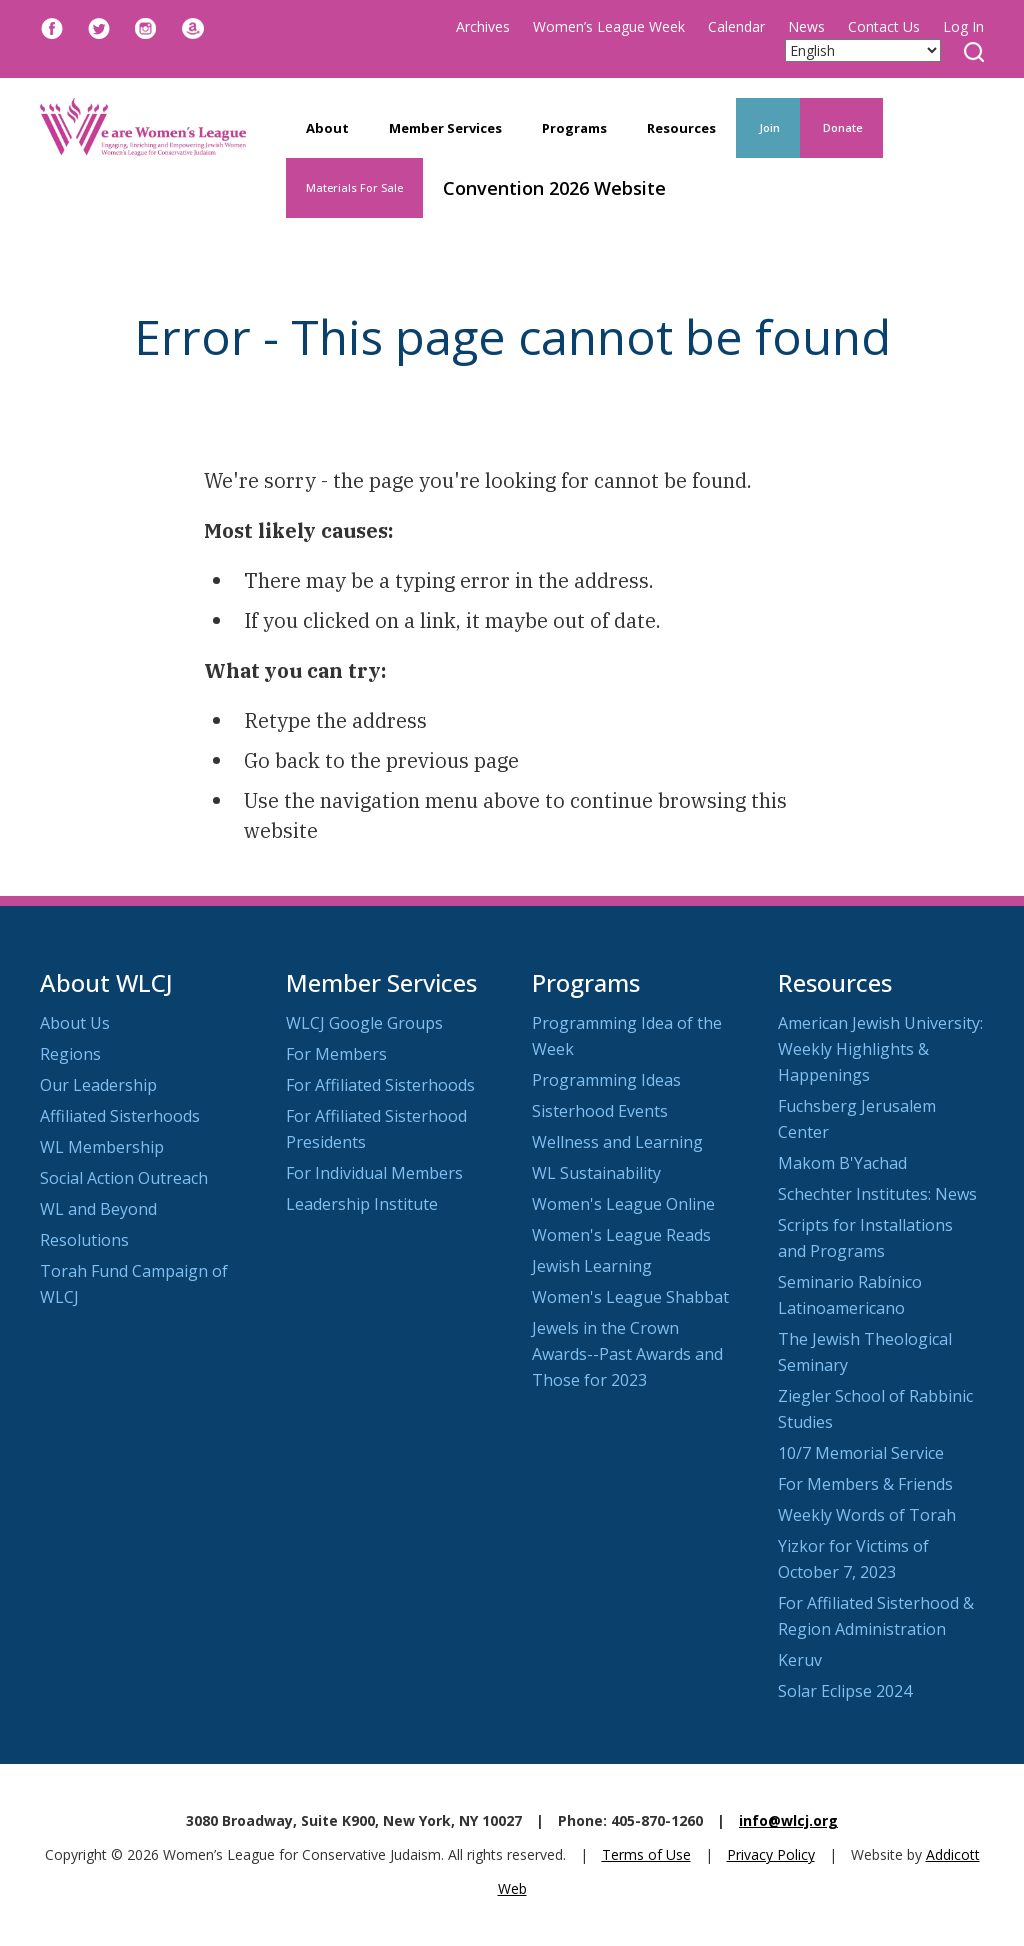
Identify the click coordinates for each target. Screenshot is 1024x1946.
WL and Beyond (98, 1209)
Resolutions (84, 1240)
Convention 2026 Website (554, 188)
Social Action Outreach (124, 1178)
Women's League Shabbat (630, 1297)
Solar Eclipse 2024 (845, 1691)
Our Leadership (98, 1085)
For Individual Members (374, 1173)
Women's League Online (623, 1204)
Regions (70, 1054)
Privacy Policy (771, 1854)
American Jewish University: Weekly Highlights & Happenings (880, 1049)
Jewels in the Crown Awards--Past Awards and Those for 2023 (627, 1354)
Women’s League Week (609, 26)
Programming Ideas (606, 1080)
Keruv (800, 1660)
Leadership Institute (362, 1204)
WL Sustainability (596, 1173)
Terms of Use (646, 1854)
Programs (574, 128)
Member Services (445, 128)
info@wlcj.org (788, 1820)
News (806, 26)
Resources (681, 128)
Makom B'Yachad (842, 1163)
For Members (336, 1054)
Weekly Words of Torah (867, 1515)
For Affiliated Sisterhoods (380, 1085)
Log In (963, 26)
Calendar (736, 26)
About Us (75, 1023)
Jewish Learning (592, 1266)
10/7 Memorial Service (861, 1453)
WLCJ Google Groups (364, 1023)
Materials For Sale (354, 187)
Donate (841, 127)
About (327, 128)
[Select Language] (863, 50)
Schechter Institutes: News (877, 1194)
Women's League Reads (621, 1235)
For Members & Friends (865, 1484)
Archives (483, 26)
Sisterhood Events (600, 1111)
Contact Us (884, 26)
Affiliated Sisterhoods (120, 1116)
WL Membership (102, 1147)
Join (768, 127)
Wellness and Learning (617, 1142)
